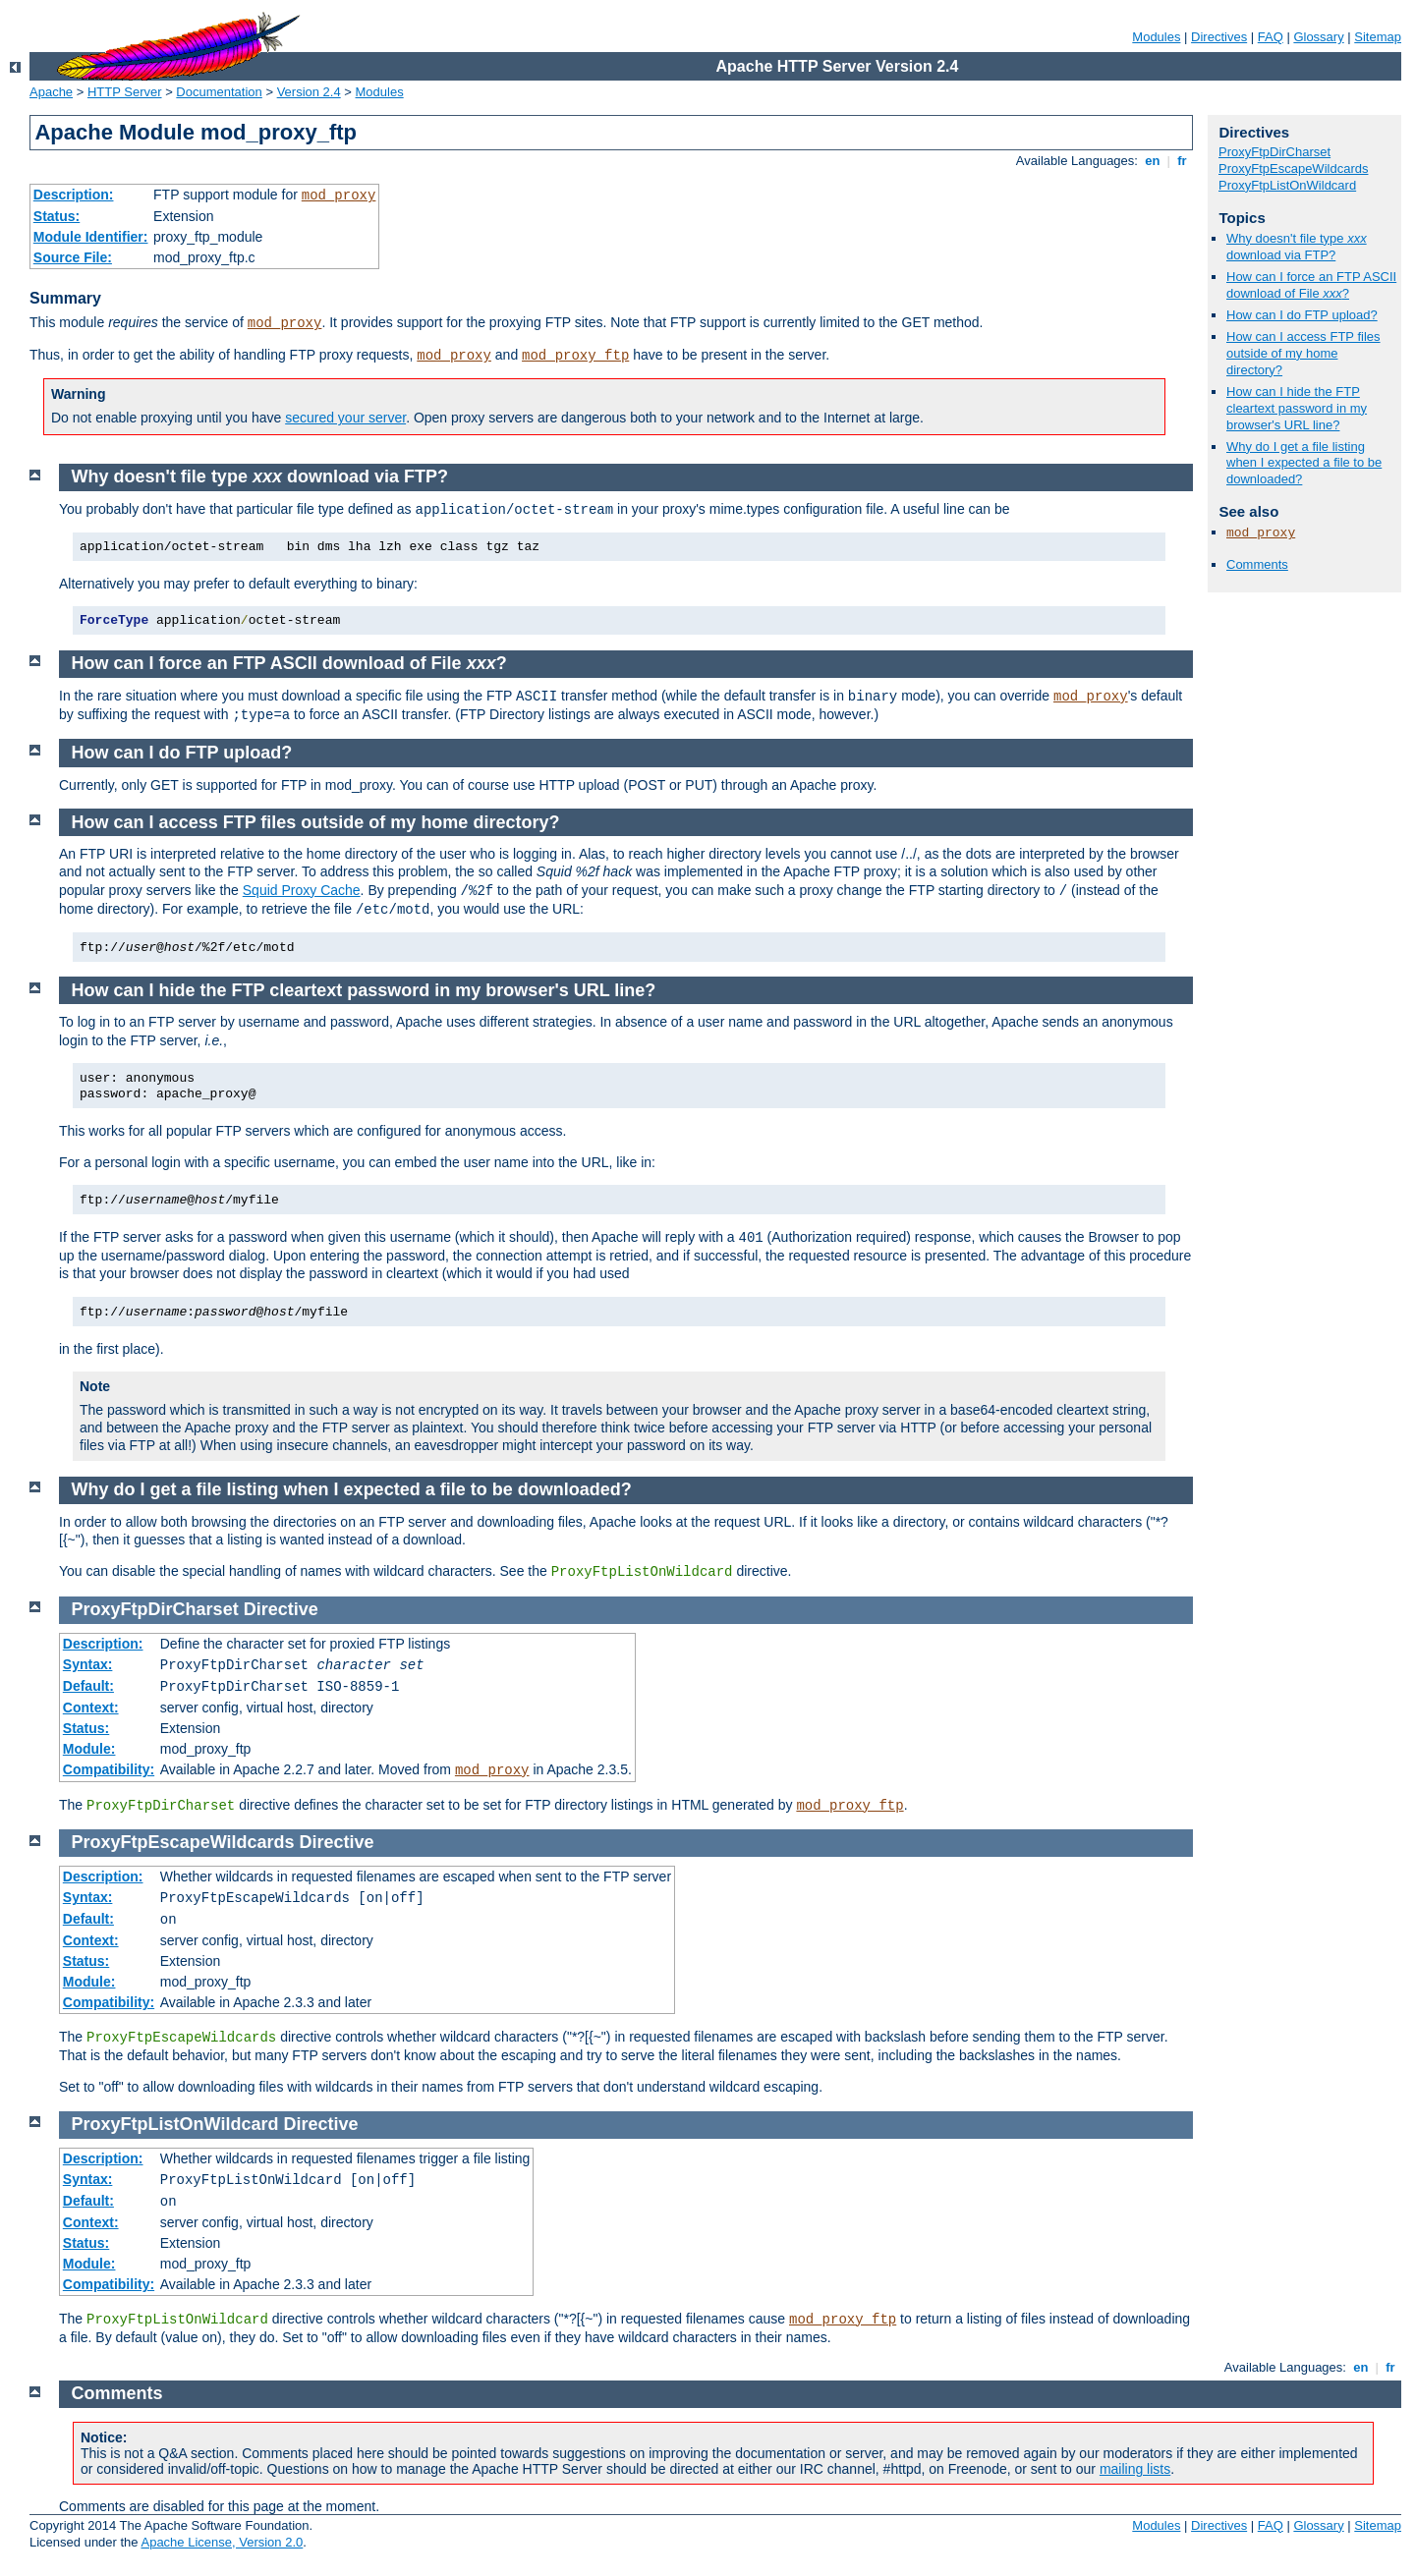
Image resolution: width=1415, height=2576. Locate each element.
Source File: (72, 257)
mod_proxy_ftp (575, 356)
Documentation (218, 91)
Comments (1257, 564)
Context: (91, 1707)
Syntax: (88, 1664)
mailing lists (1135, 2469)
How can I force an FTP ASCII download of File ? (1311, 285)
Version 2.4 (309, 91)
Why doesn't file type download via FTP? (1296, 246)
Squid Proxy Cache (302, 890)
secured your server (345, 417)
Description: (73, 194)
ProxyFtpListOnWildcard (1287, 185)
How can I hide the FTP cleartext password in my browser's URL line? (1296, 408)
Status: (56, 216)
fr (1182, 160)
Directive (281, 1609)
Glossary (1318, 36)
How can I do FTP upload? (1302, 315)
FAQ (1270, 36)
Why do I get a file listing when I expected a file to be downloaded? (1304, 463)
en (1152, 160)
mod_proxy (339, 195)
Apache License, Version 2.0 (222, 2542)
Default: (88, 1686)
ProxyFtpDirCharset (1274, 151)
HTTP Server (124, 91)
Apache (51, 91)
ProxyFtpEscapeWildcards (1293, 168)
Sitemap (1377, 36)
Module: (89, 1749)
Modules (1156, 36)
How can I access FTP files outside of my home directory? (1303, 353)
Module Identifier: (90, 237)
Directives (1219, 36)
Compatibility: (108, 1769)
